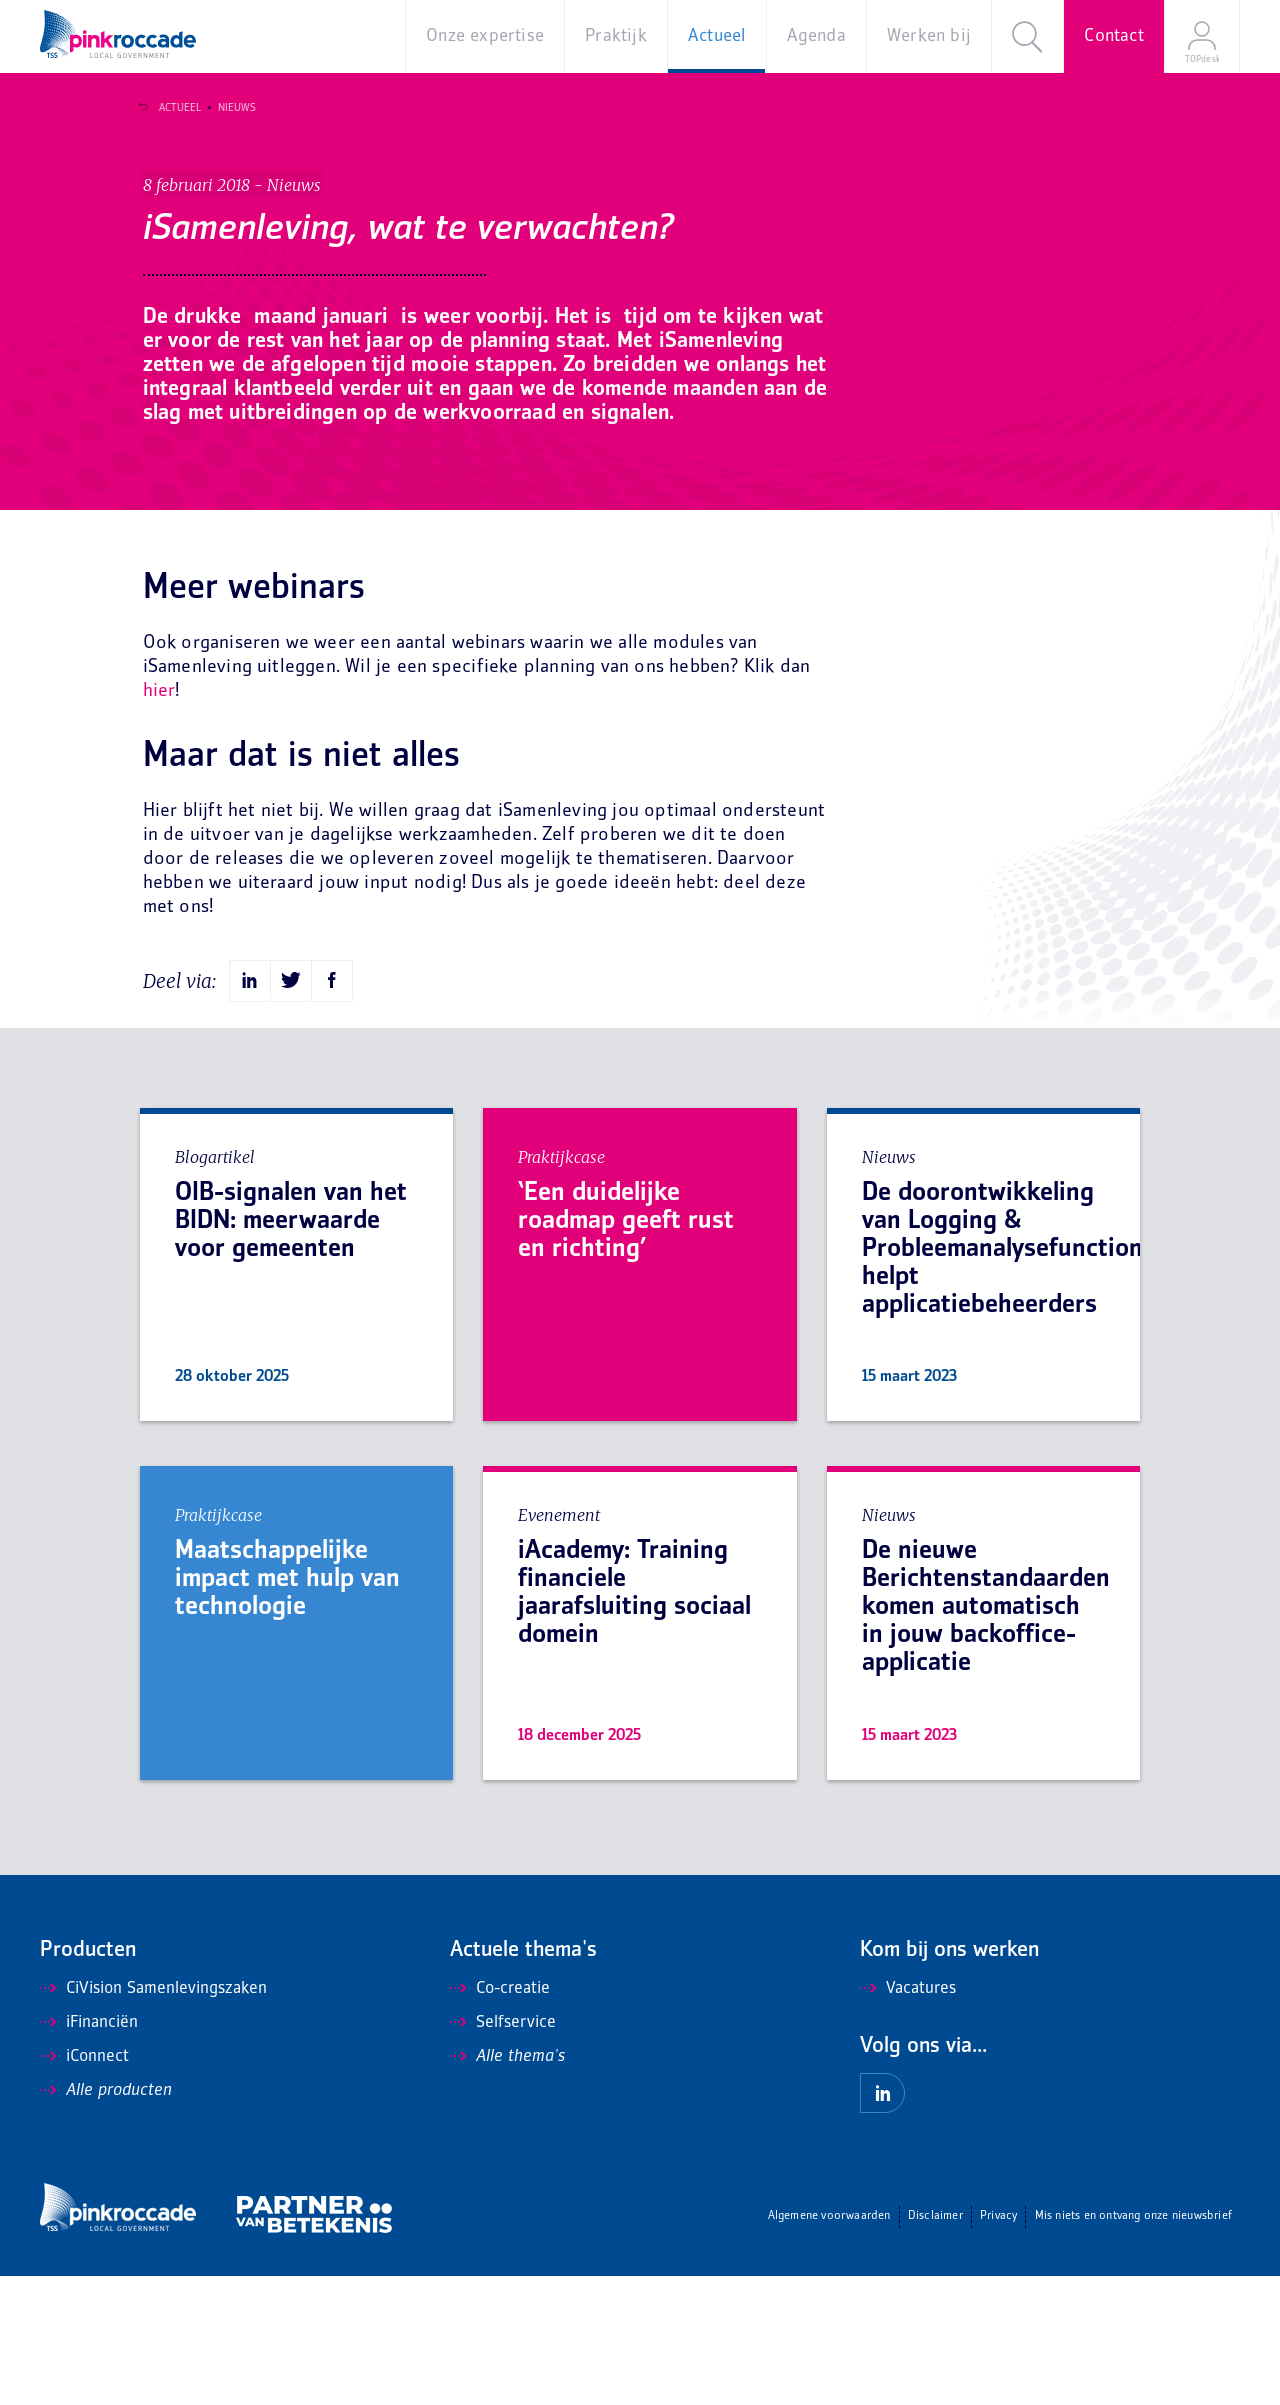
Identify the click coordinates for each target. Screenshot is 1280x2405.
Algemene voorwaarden (829, 2345)
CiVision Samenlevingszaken (153, 2118)
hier (159, 820)
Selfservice (503, 2152)
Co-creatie (500, 2118)
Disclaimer (935, 2345)
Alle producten (106, 2220)
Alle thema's (507, 2186)
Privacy (998, 2345)
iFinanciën (89, 2152)
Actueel (172, 108)
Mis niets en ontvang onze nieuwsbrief (1133, 2345)
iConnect (84, 2186)
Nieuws (229, 108)
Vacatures (908, 2118)
